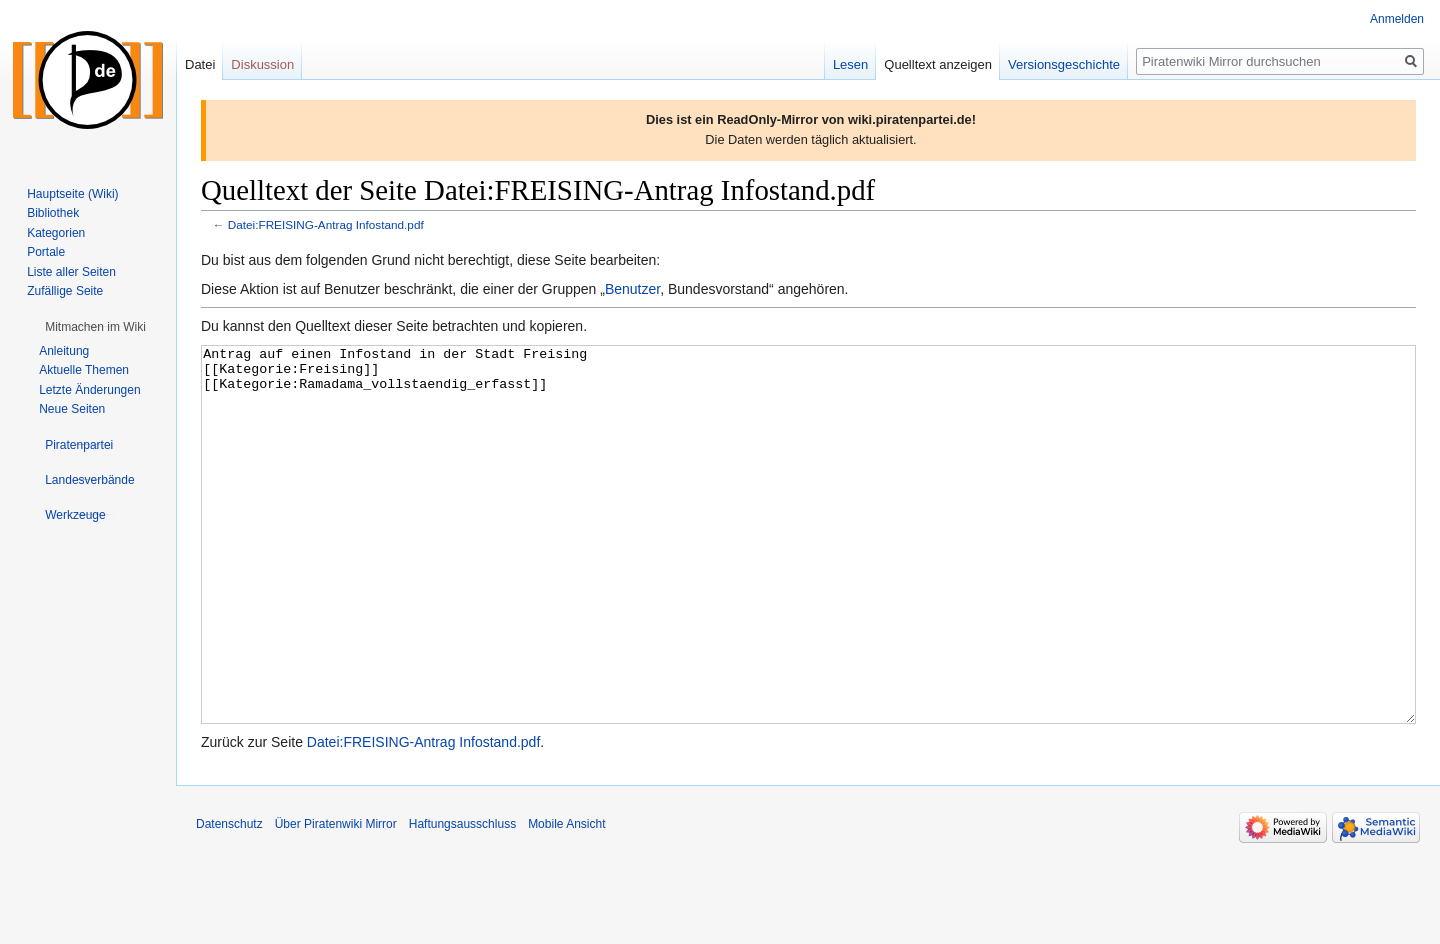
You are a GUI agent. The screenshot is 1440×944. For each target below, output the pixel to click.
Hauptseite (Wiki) (72, 194)
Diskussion (262, 64)
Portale (46, 252)
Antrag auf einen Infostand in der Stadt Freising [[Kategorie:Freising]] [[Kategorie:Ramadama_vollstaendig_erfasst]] (808, 572)
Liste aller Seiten (71, 272)
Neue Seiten (72, 409)
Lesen (850, 64)
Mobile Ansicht (566, 899)
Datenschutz (229, 899)
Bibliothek (53, 213)
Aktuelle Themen (84, 370)
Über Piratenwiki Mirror (336, 899)
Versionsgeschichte (1064, 64)
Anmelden (1397, 19)
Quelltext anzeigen (938, 64)
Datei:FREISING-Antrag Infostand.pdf (326, 224)
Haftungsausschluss (462, 899)
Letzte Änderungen (89, 390)
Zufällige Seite (65, 291)
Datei (200, 64)
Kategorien (56, 233)
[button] (95, 327)
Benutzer (632, 289)
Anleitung (64, 351)
